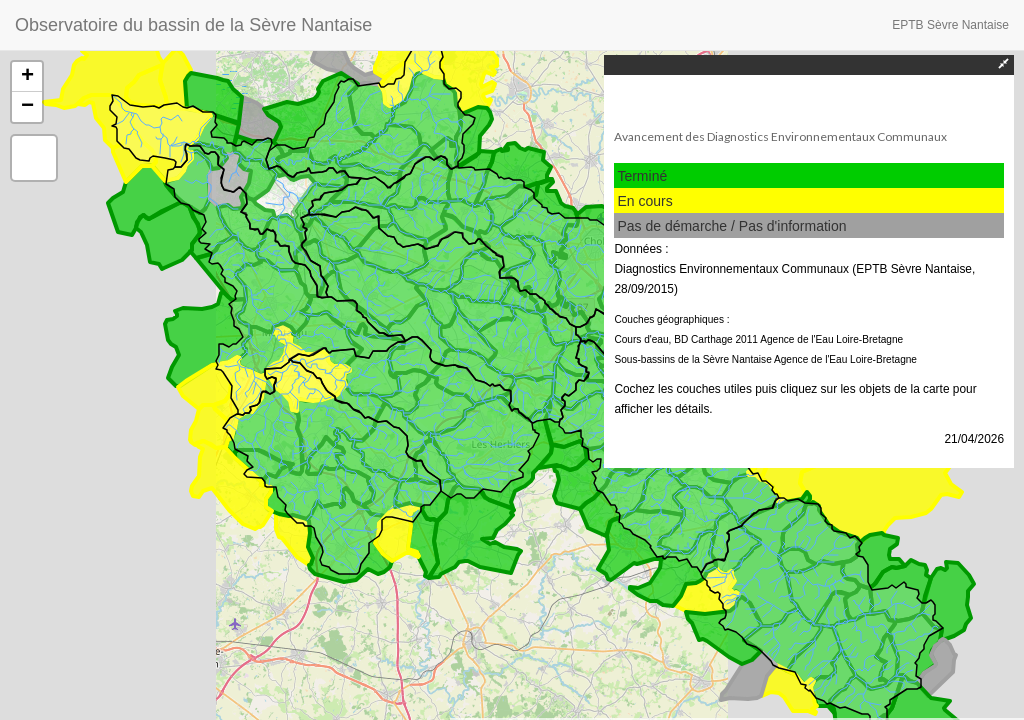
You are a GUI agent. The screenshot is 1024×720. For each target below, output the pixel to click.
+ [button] (27, 77)
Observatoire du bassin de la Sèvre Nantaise (193, 25)
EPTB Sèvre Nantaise (950, 25)
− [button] (27, 107)
